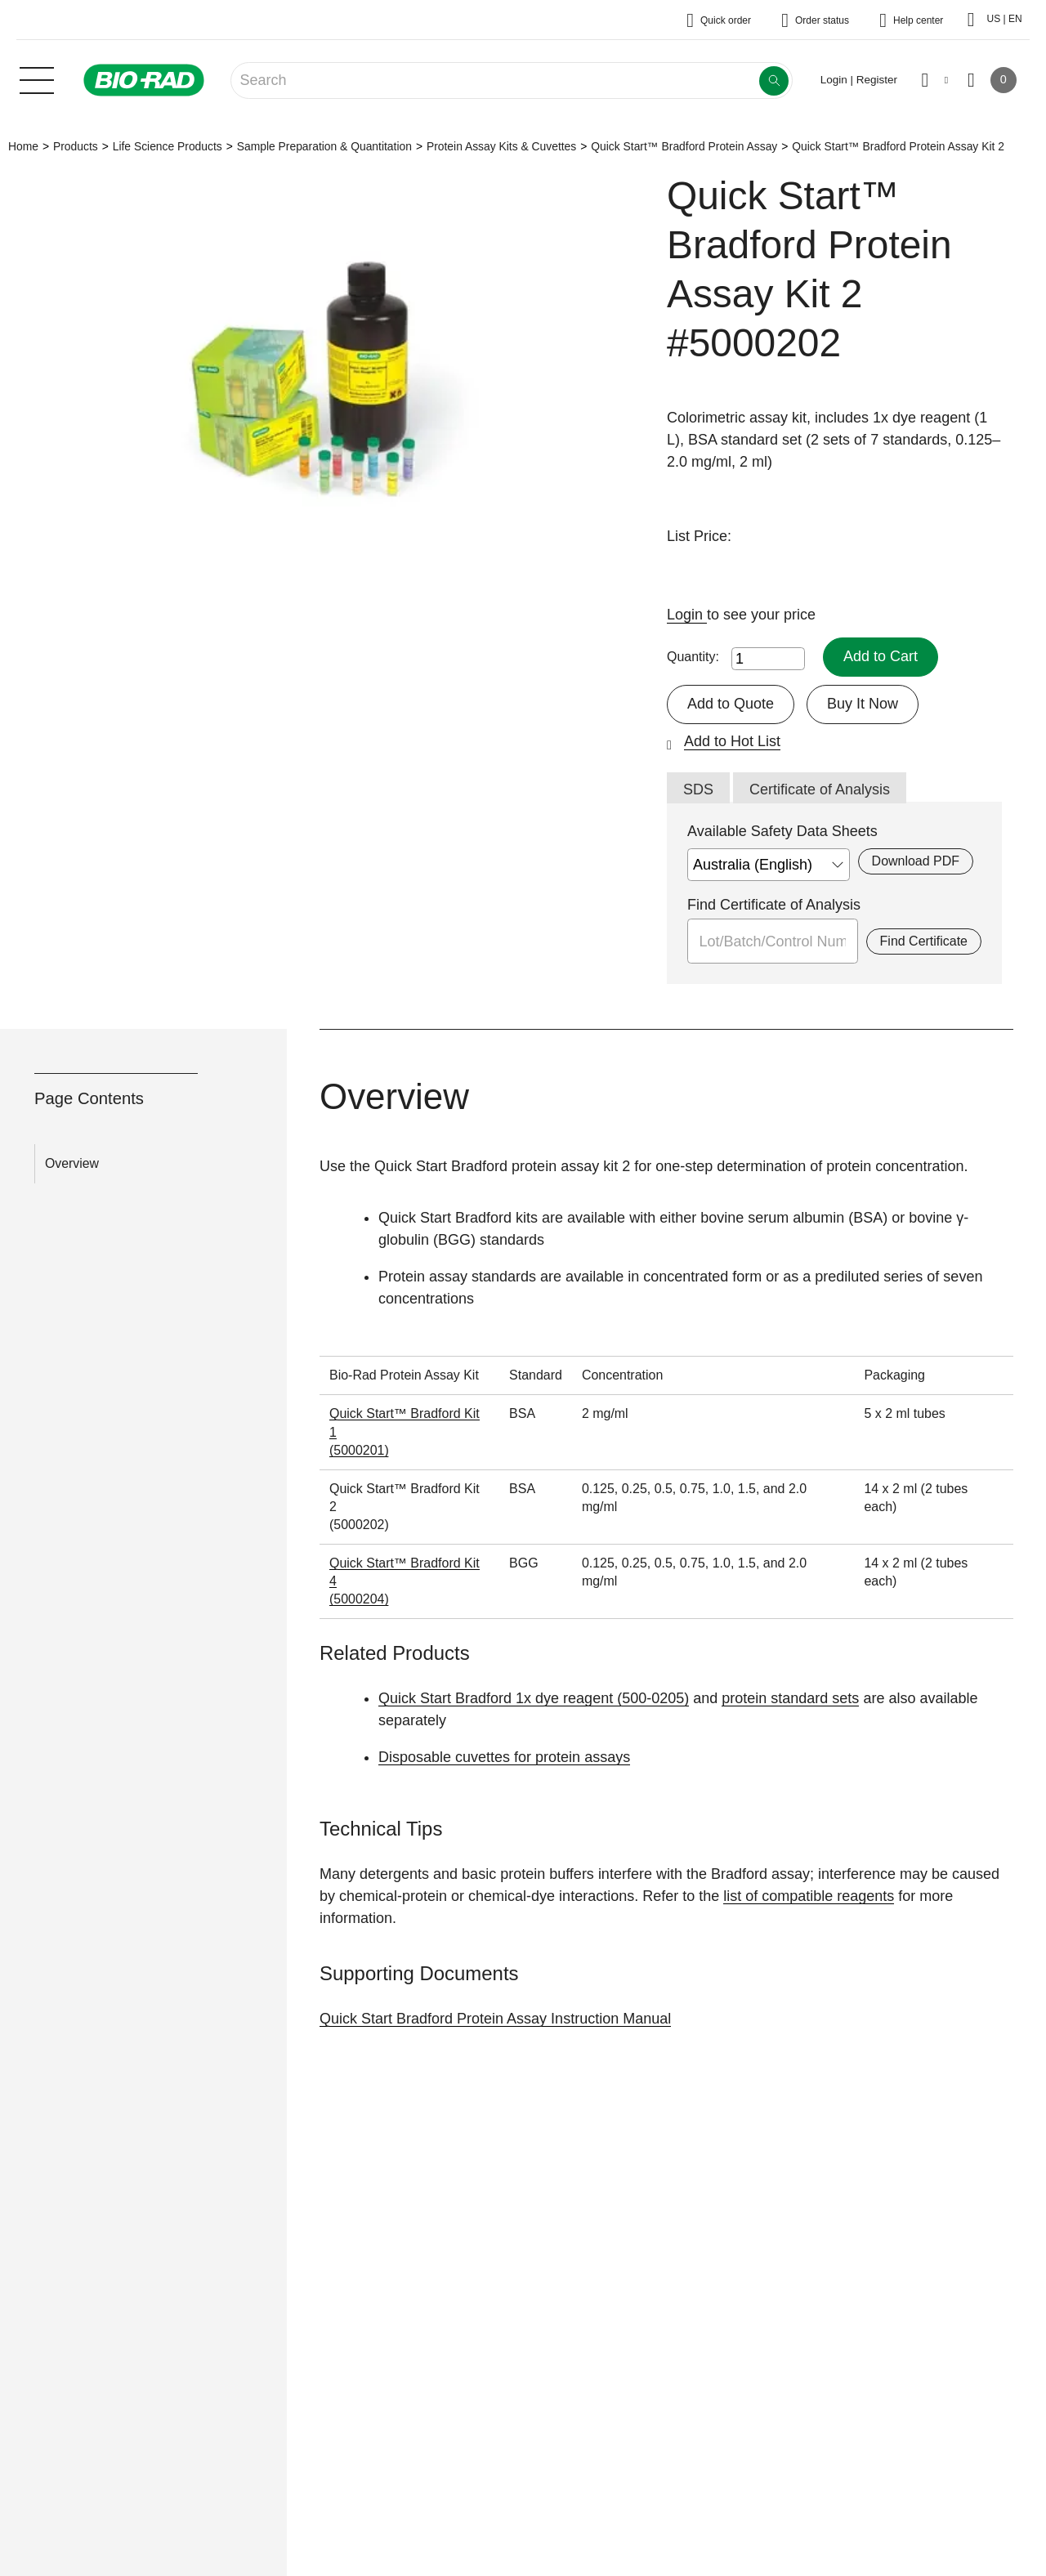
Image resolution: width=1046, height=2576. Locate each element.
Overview (72, 1163)
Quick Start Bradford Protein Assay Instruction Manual (495, 2018)
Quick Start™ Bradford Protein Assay (684, 146)
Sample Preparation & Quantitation (324, 146)
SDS (698, 789)
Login (687, 614)
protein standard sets (790, 1698)
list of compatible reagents (808, 1896)
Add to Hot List (732, 741)
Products (75, 146)
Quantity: (693, 657)
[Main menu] (36, 78)
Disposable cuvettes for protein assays (504, 1757)
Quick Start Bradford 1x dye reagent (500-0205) (533, 1698)
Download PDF (915, 861)
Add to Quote (730, 703)
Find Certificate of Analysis (773, 905)
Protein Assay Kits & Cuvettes (501, 146)
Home (23, 146)
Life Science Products (167, 146)
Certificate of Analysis (819, 789)
